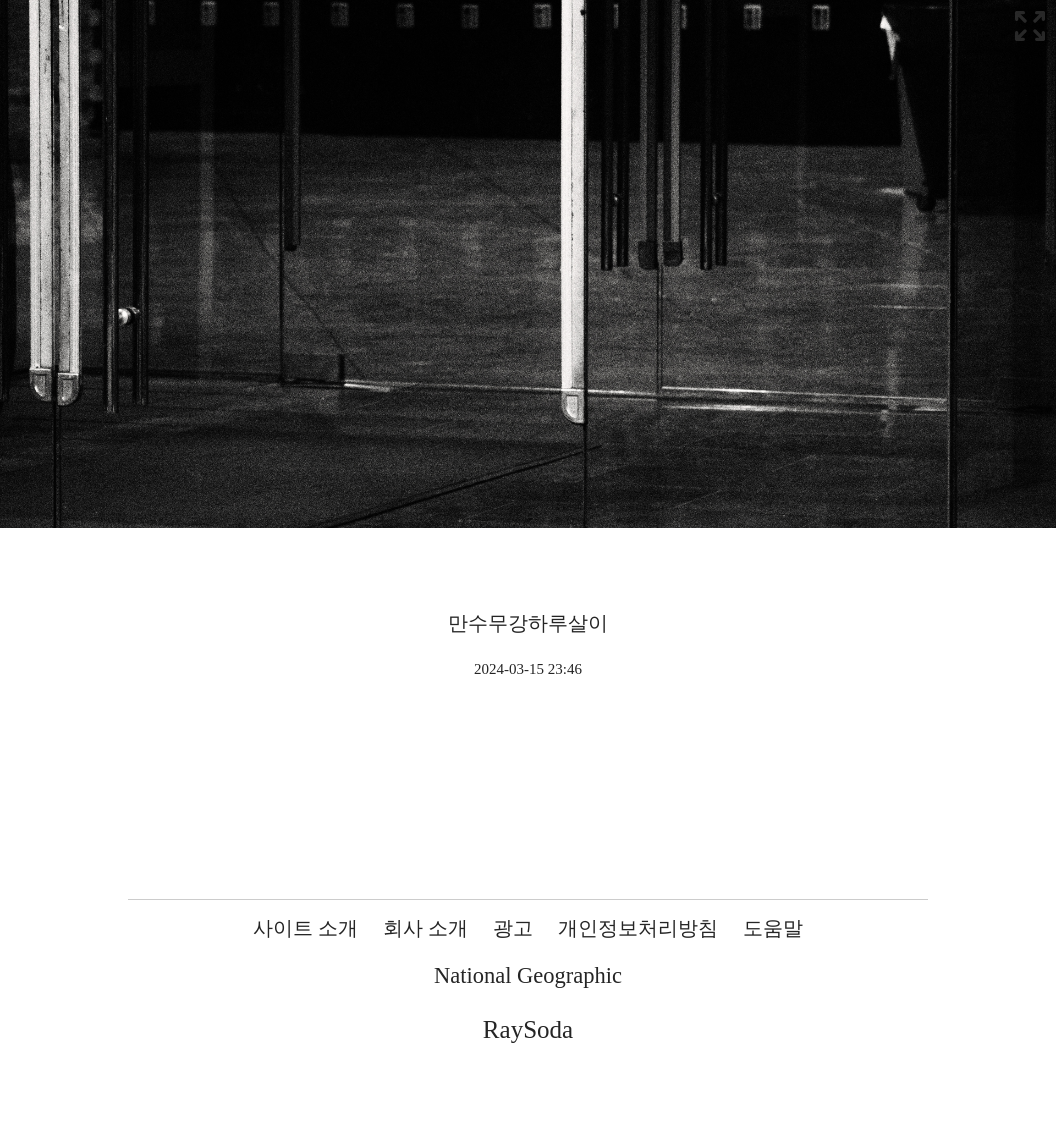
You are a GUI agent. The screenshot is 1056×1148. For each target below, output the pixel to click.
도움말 (773, 928)
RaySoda (528, 1029)
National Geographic (528, 975)
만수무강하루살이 (528, 623)
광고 (513, 928)
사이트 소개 (305, 928)
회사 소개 (425, 928)
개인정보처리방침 (638, 928)
